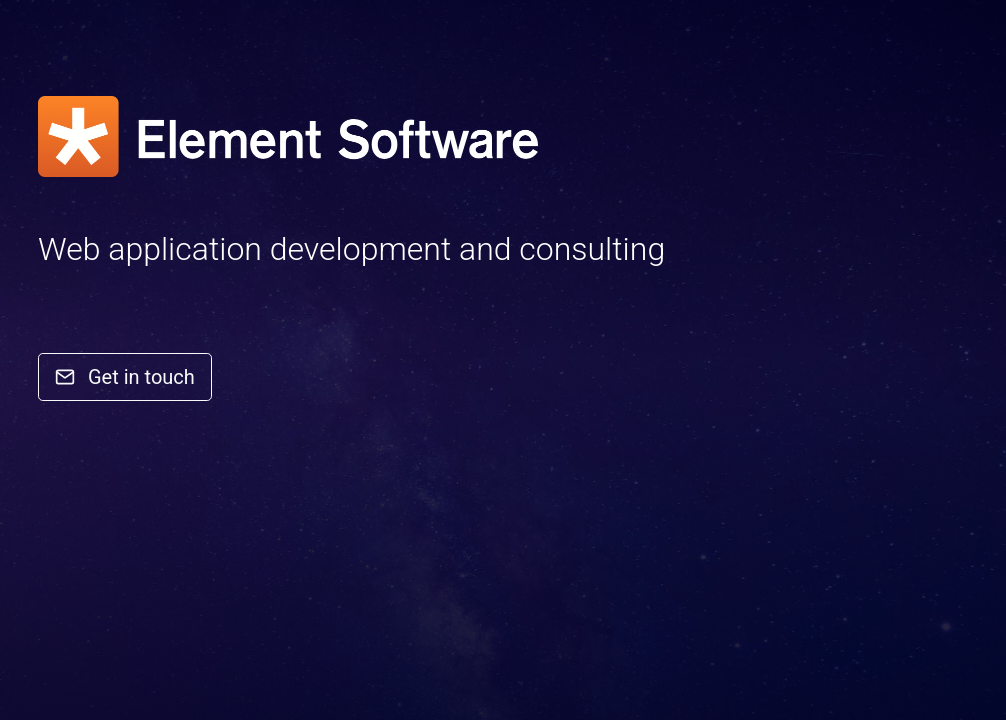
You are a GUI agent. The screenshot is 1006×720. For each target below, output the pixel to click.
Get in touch (125, 377)
